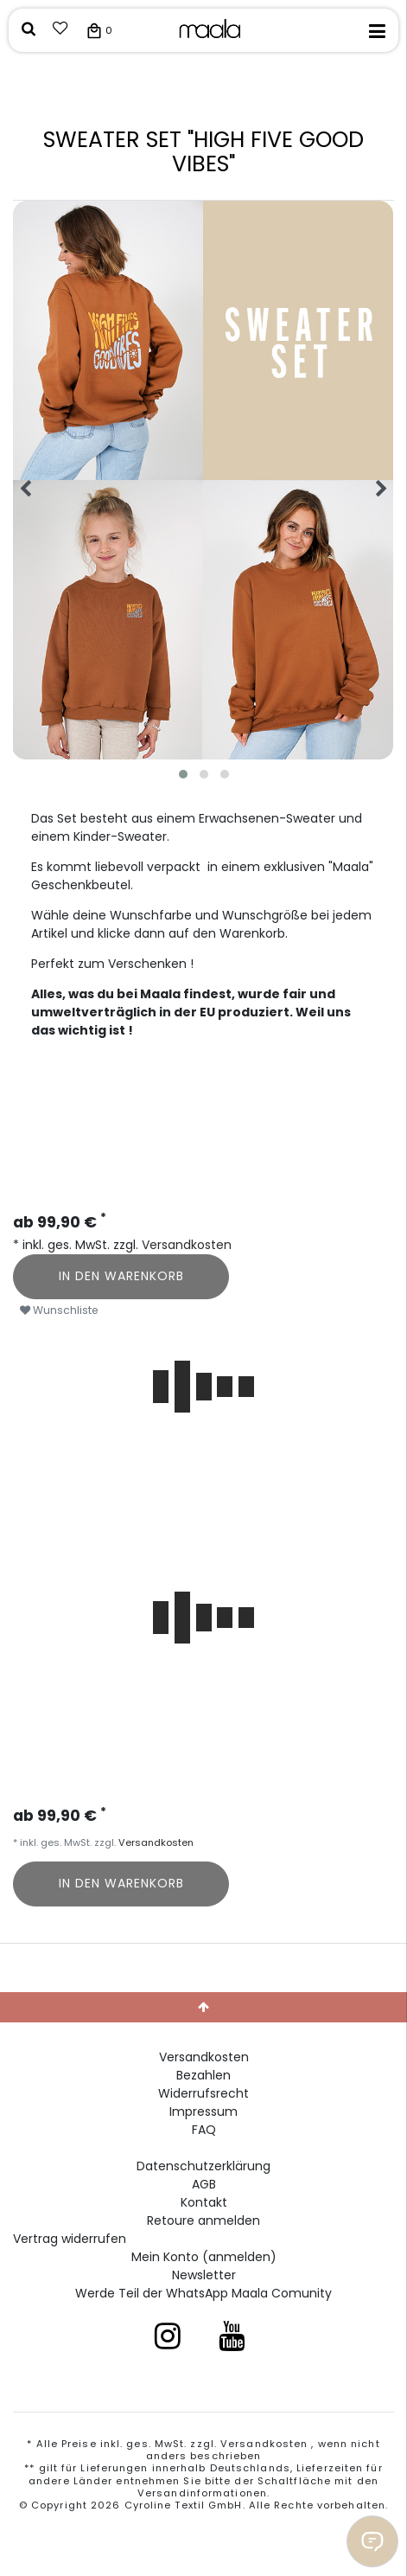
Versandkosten (185, 1244)
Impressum (203, 2111)
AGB (204, 2184)
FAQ (204, 2129)
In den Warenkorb (121, 1276)
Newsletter (204, 2275)
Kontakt (204, 2202)
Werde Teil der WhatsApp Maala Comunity (203, 2293)
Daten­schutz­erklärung (203, 2166)
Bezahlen (203, 2075)
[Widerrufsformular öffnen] (69, 2238)
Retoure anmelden (203, 2220)
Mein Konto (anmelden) (204, 2256)
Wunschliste (59, 1310)
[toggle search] (28, 29)
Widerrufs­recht (203, 2093)
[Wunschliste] (60, 29)
